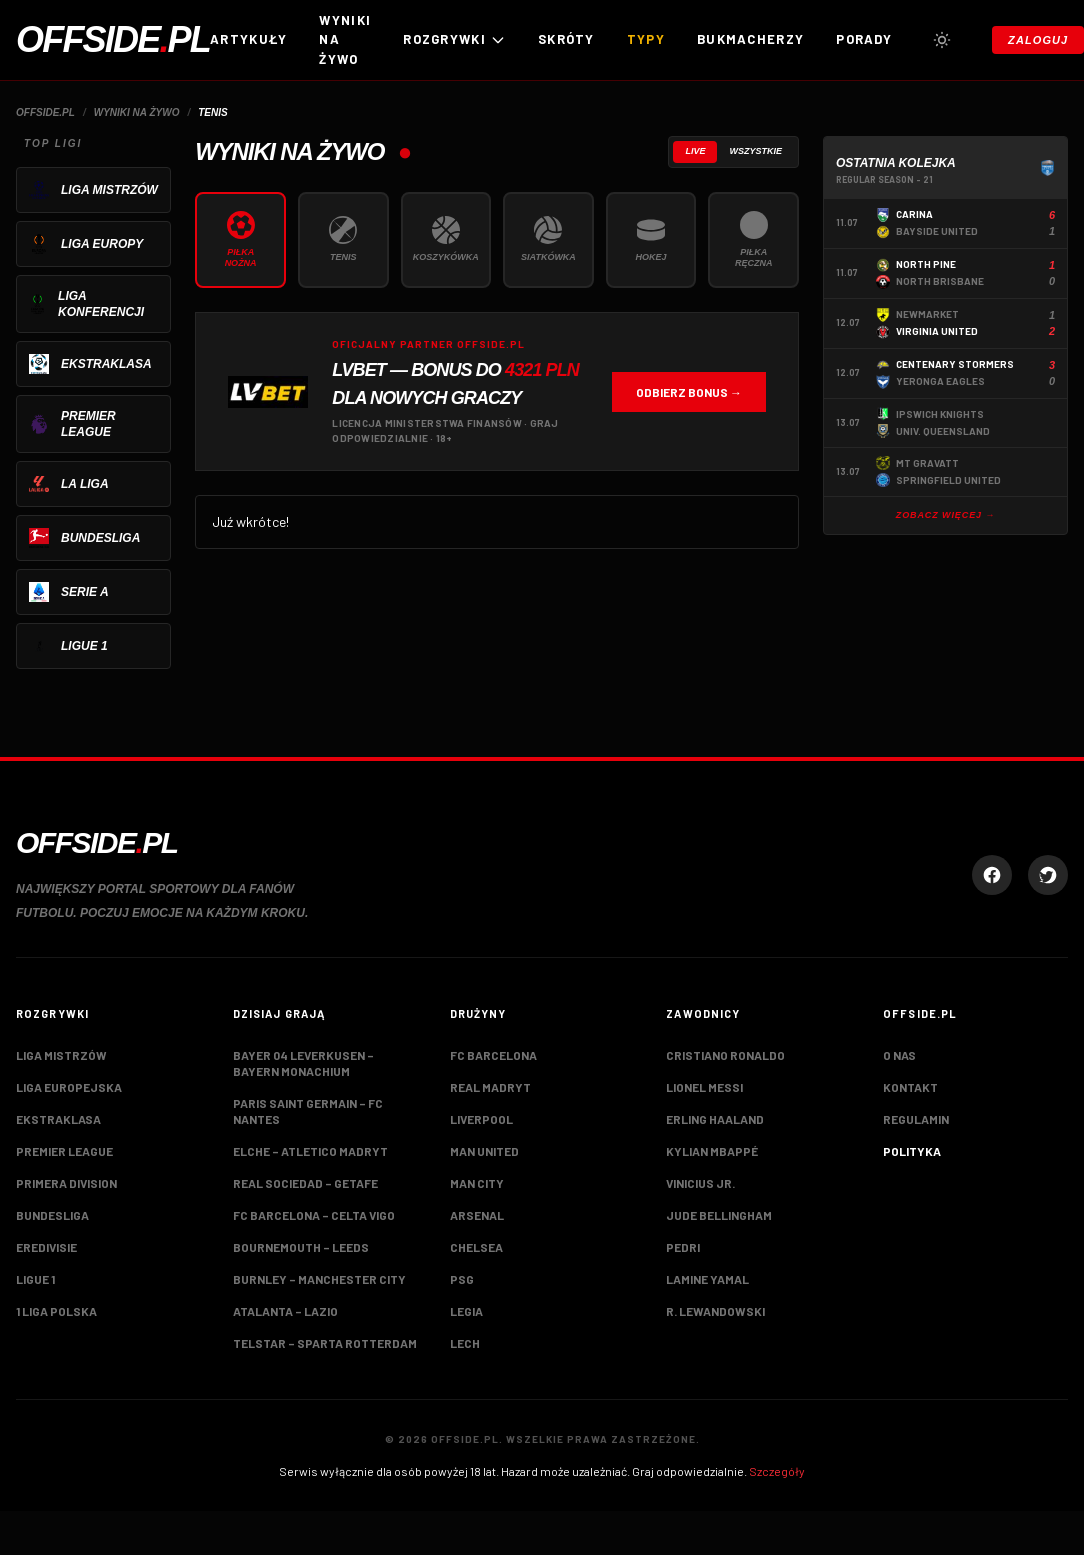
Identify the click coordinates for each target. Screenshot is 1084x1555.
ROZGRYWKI (454, 39)
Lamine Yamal (707, 1279)
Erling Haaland (715, 1119)
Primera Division (66, 1183)
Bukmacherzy (750, 39)
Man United (484, 1151)
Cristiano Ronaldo (725, 1055)
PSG (462, 1279)
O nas (899, 1055)
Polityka (912, 1151)
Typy (646, 39)
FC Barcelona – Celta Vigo (314, 1215)
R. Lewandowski (715, 1311)
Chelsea (476, 1247)
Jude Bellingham (719, 1215)
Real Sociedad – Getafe (305, 1183)
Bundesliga (52, 1215)
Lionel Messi (704, 1087)
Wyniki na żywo (345, 39)
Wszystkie (755, 151)
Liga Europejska (69, 1087)
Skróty (566, 39)
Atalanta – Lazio (285, 1311)
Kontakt (910, 1087)
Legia (466, 1311)
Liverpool (481, 1119)
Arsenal (477, 1215)
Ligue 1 (35, 1279)
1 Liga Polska (56, 1311)
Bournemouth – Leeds (301, 1247)
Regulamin (916, 1119)
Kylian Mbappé (712, 1151)
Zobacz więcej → (946, 515)
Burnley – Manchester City (319, 1279)
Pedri (683, 1247)
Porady (864, 39)
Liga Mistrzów (61, 1055)
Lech (465, 1343)
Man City (477, 1183)
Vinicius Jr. (700, 1183)
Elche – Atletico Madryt (310, 1151)
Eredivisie (46, 1247)
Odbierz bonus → (689, 392)
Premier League (64, 1151)
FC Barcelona (493, 1055)
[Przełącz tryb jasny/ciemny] (942, 40)
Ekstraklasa (58, 1119)
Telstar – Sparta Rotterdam (325, 1343)
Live (695, 151)
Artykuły (248, 39)
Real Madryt (490, 1087)
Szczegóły (777, 1471)
